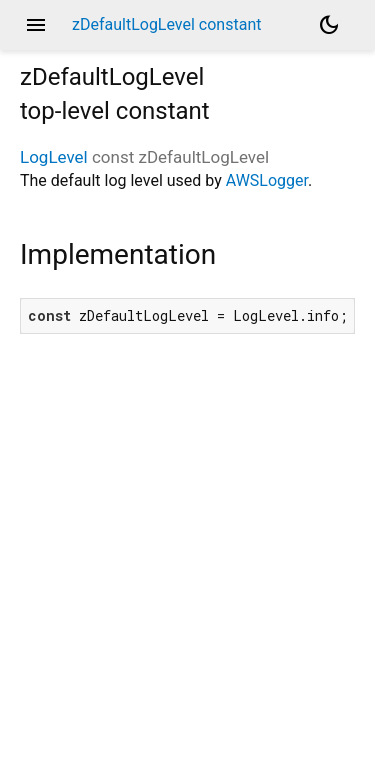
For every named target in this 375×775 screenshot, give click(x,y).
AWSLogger (267, 180)
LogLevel (54, 157)
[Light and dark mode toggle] (329, 25)
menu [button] (36, 25)
